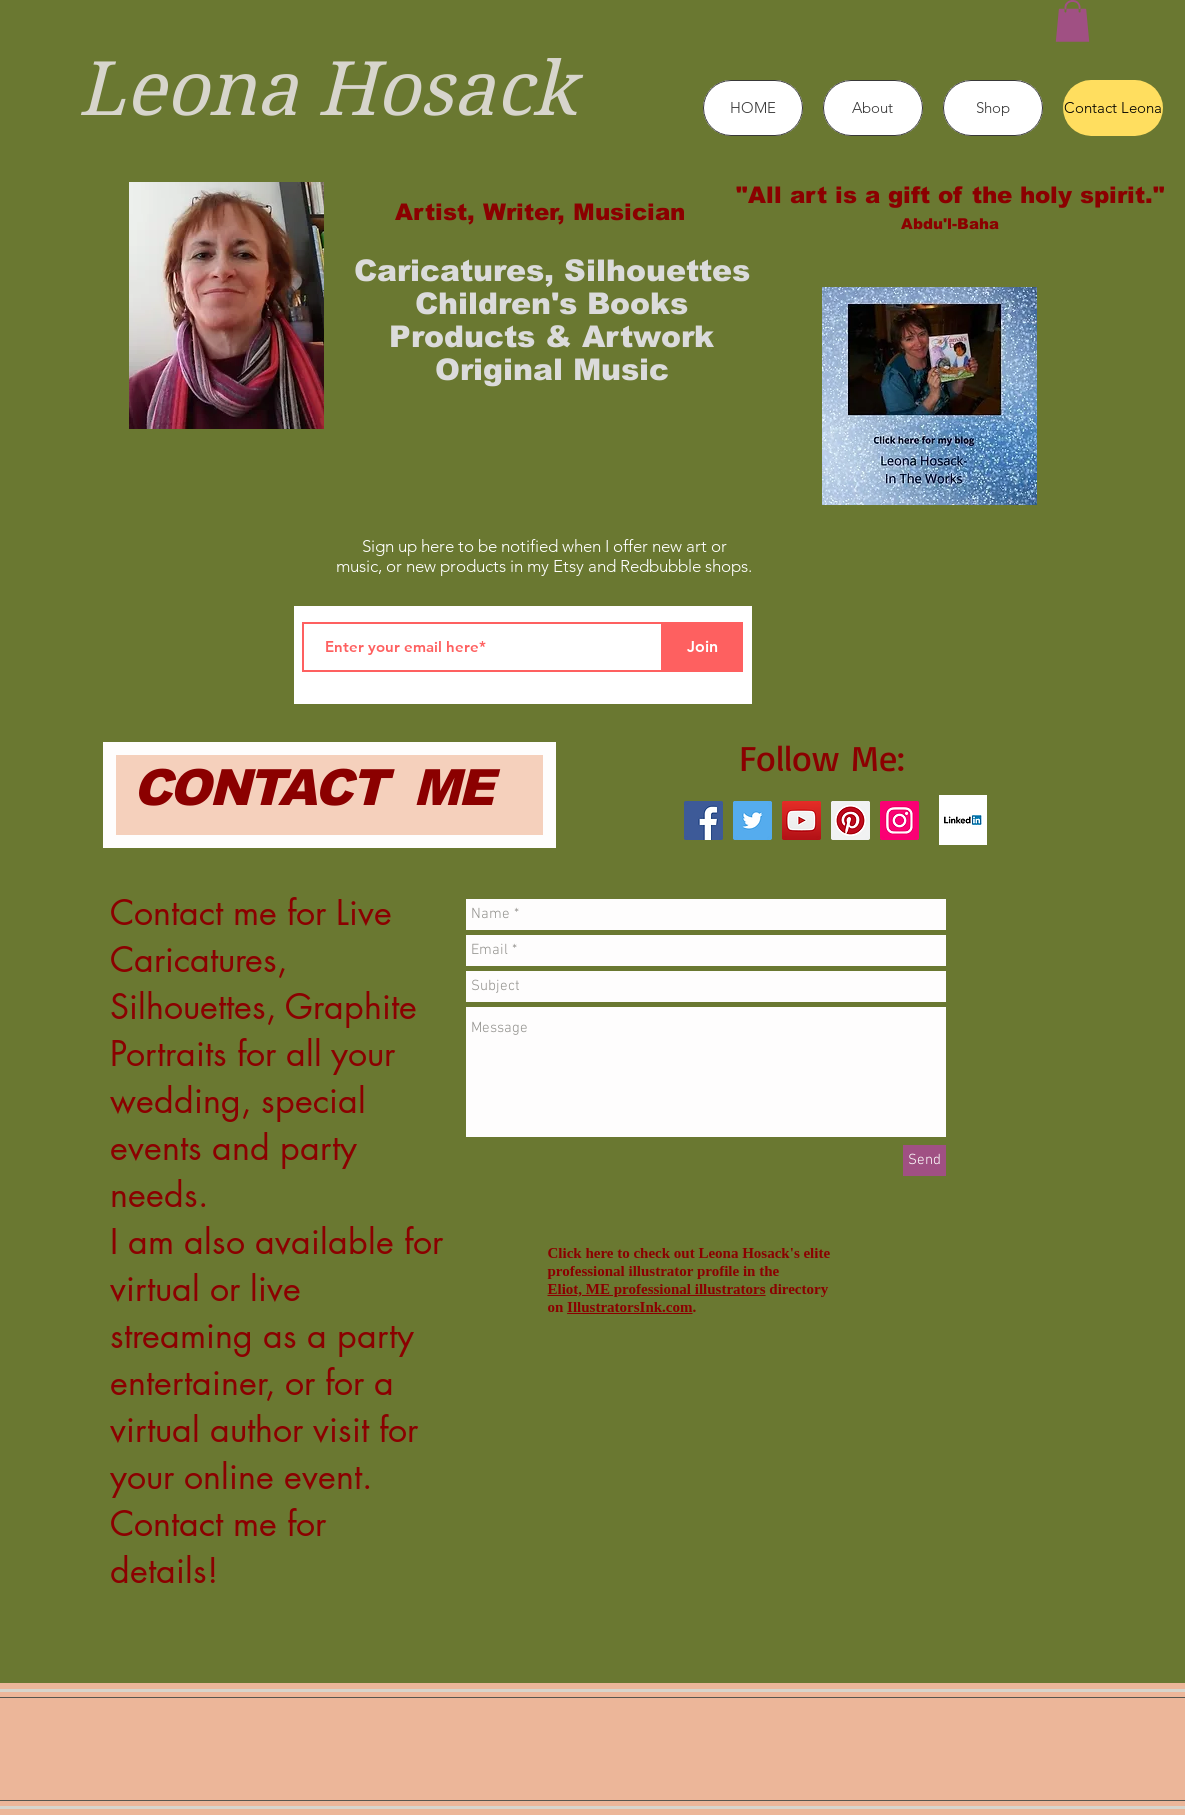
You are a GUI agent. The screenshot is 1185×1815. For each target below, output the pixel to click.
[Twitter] (752, 820)
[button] (1072, 21)
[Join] (703, 647)
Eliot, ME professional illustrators (657, 1289)
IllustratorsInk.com (629, 1307)
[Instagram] (899, 820)
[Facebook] (703, 820)
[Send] (924, 1160)
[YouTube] (801, 820)
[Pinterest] (850, 820)
